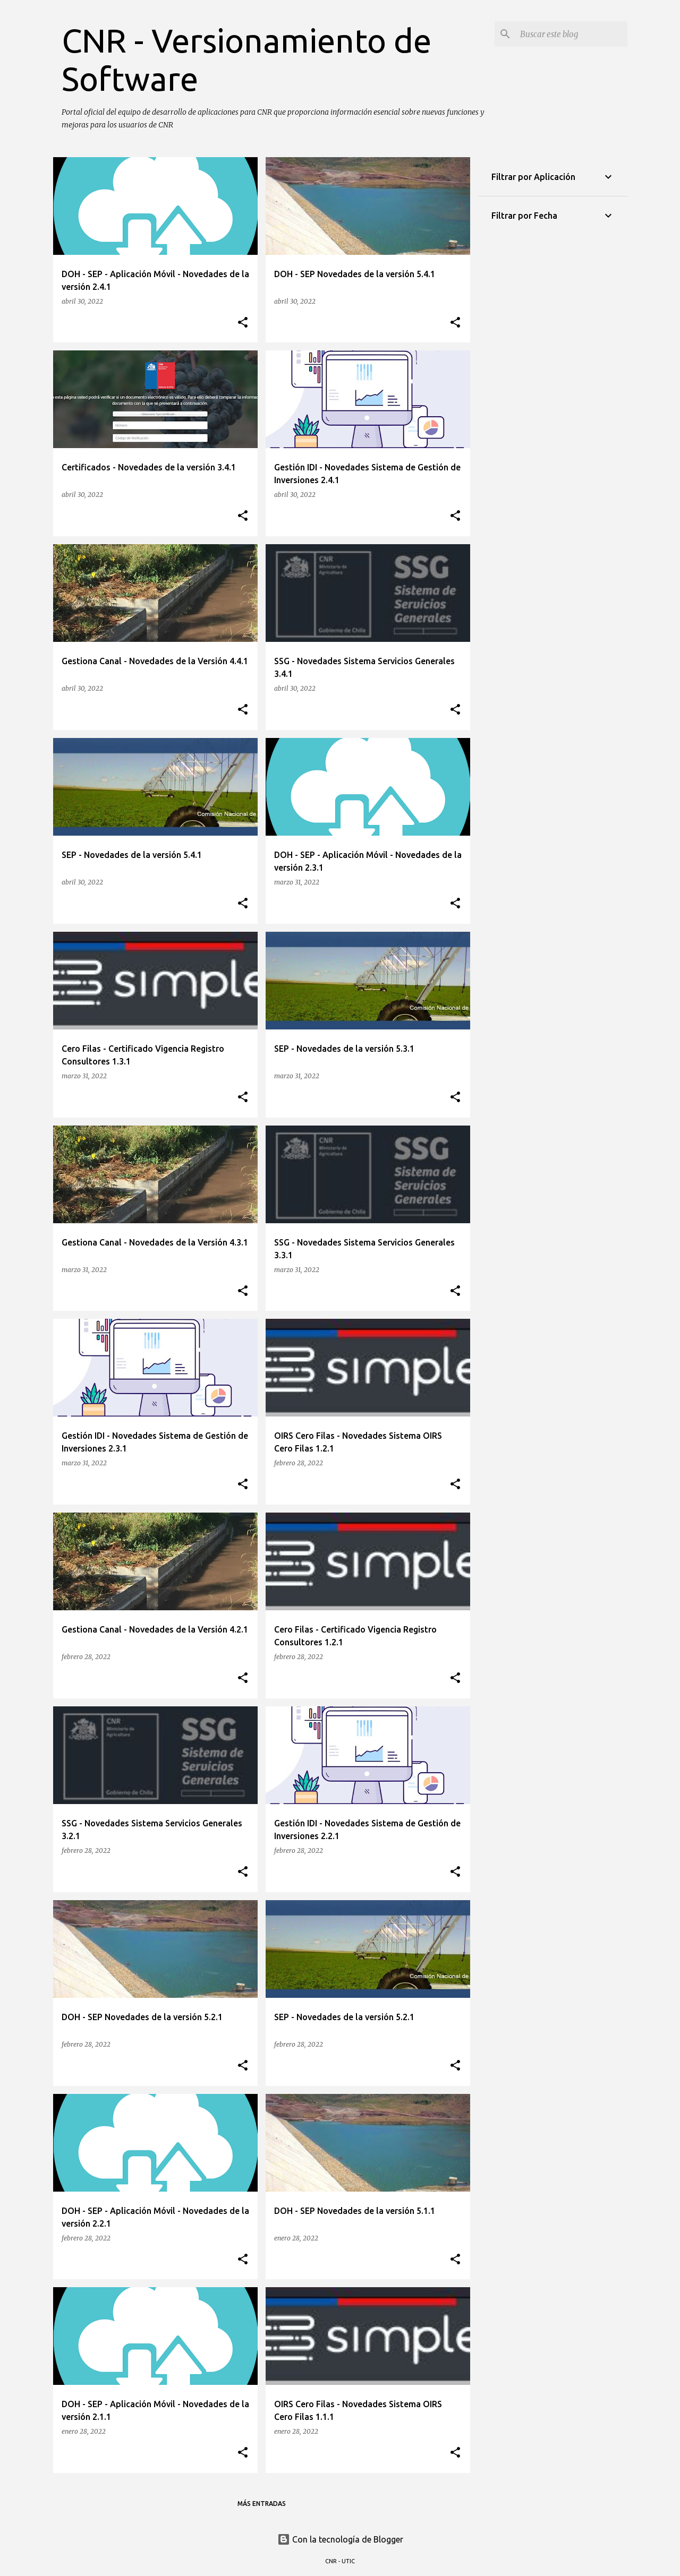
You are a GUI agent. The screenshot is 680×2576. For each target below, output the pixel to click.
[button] (242, 323)
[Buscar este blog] (571, 34)
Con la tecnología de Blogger (340, 2539)
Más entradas (261, 2503)
